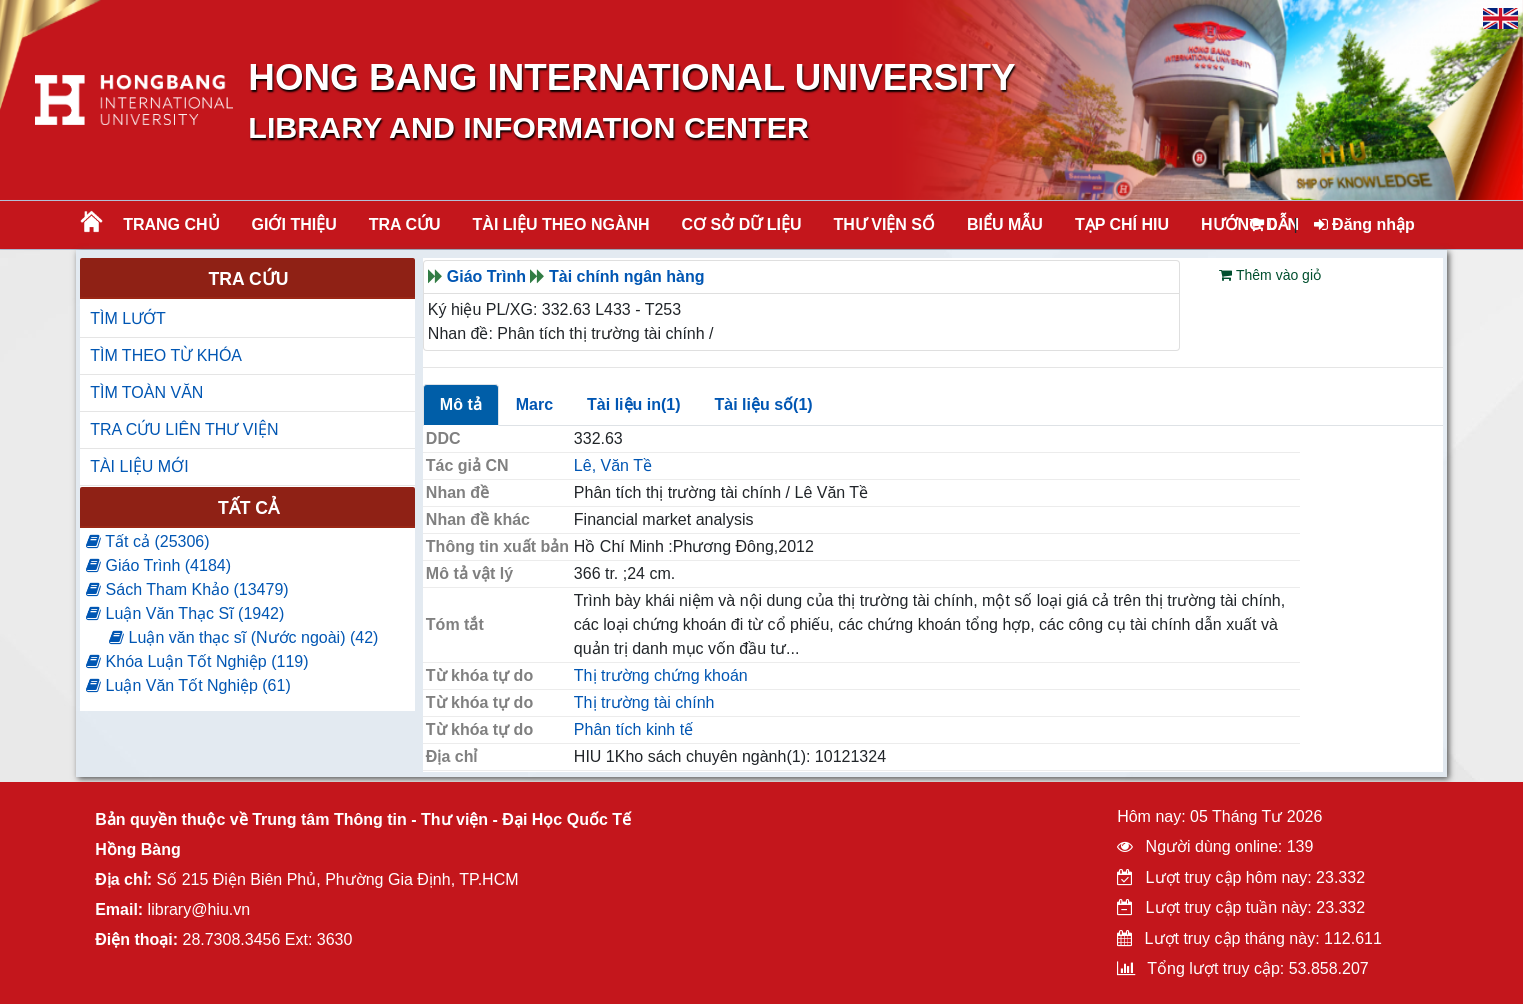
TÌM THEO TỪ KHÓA (166, 355)
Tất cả (248, 508)
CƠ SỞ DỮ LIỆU (742, 224)
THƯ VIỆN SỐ (884, 224)
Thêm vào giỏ (1270, 275)
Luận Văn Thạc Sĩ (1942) (185, 613)
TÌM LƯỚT (128, 318)
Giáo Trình (486, 276)
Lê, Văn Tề (613, 465)
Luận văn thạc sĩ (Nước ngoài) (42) (243, 637)
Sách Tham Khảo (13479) (187, 589)
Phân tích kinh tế (633, 729)
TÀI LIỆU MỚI (139, 466)
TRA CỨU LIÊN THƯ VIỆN (184, 429)
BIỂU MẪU (1005, 224)
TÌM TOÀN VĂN (146, 392)
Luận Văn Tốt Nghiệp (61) (188, 685)
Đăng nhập (1364, 224)
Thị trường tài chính (644, 702)
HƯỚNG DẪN (1250, 224)
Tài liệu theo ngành (561, 224)
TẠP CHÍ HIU (1122, 224)
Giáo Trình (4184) (158, 565)
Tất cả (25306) (147, 541)
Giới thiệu (294, 224)
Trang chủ (171, 224)
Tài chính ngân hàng (627, 276)
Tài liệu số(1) (764, 404)
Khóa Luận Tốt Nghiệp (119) (197, 661)
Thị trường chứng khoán (661, 675)
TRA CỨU (405, 224)
